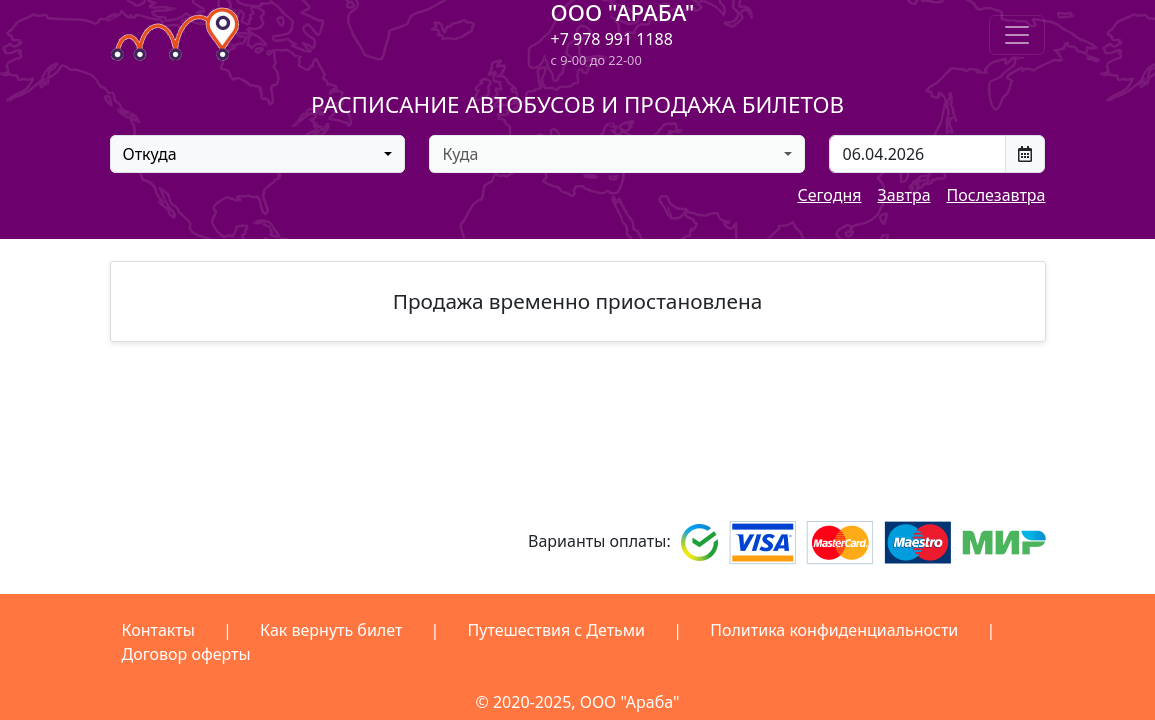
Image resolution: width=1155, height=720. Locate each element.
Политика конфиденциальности (834, 630)
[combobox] (258, 154)
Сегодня (829, 195)
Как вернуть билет (331, 630)
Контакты (158, 630)
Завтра (903, 195)
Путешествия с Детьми (557, 630)
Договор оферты (186, 654)
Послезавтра (996, 195)
